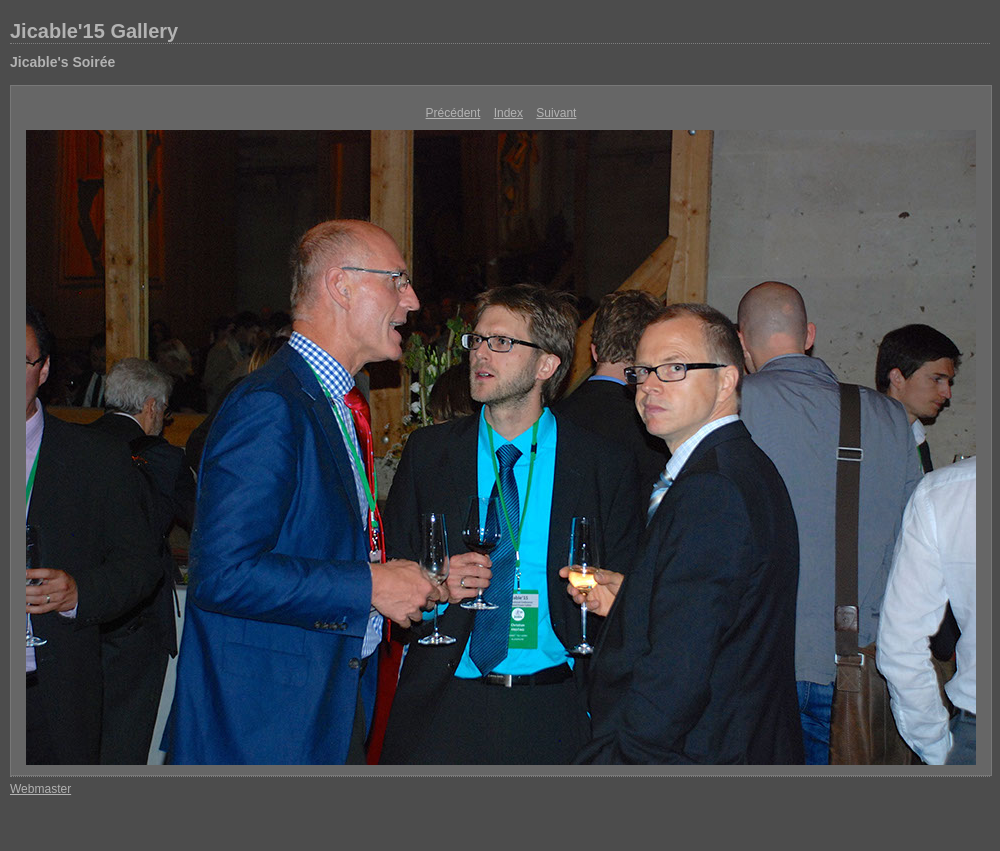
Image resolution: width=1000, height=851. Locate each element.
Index (508, 113)
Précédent (453, 113)
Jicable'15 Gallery (94, 31)
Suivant (556, 113)
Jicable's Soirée (62, 62)
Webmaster (40, 789)
